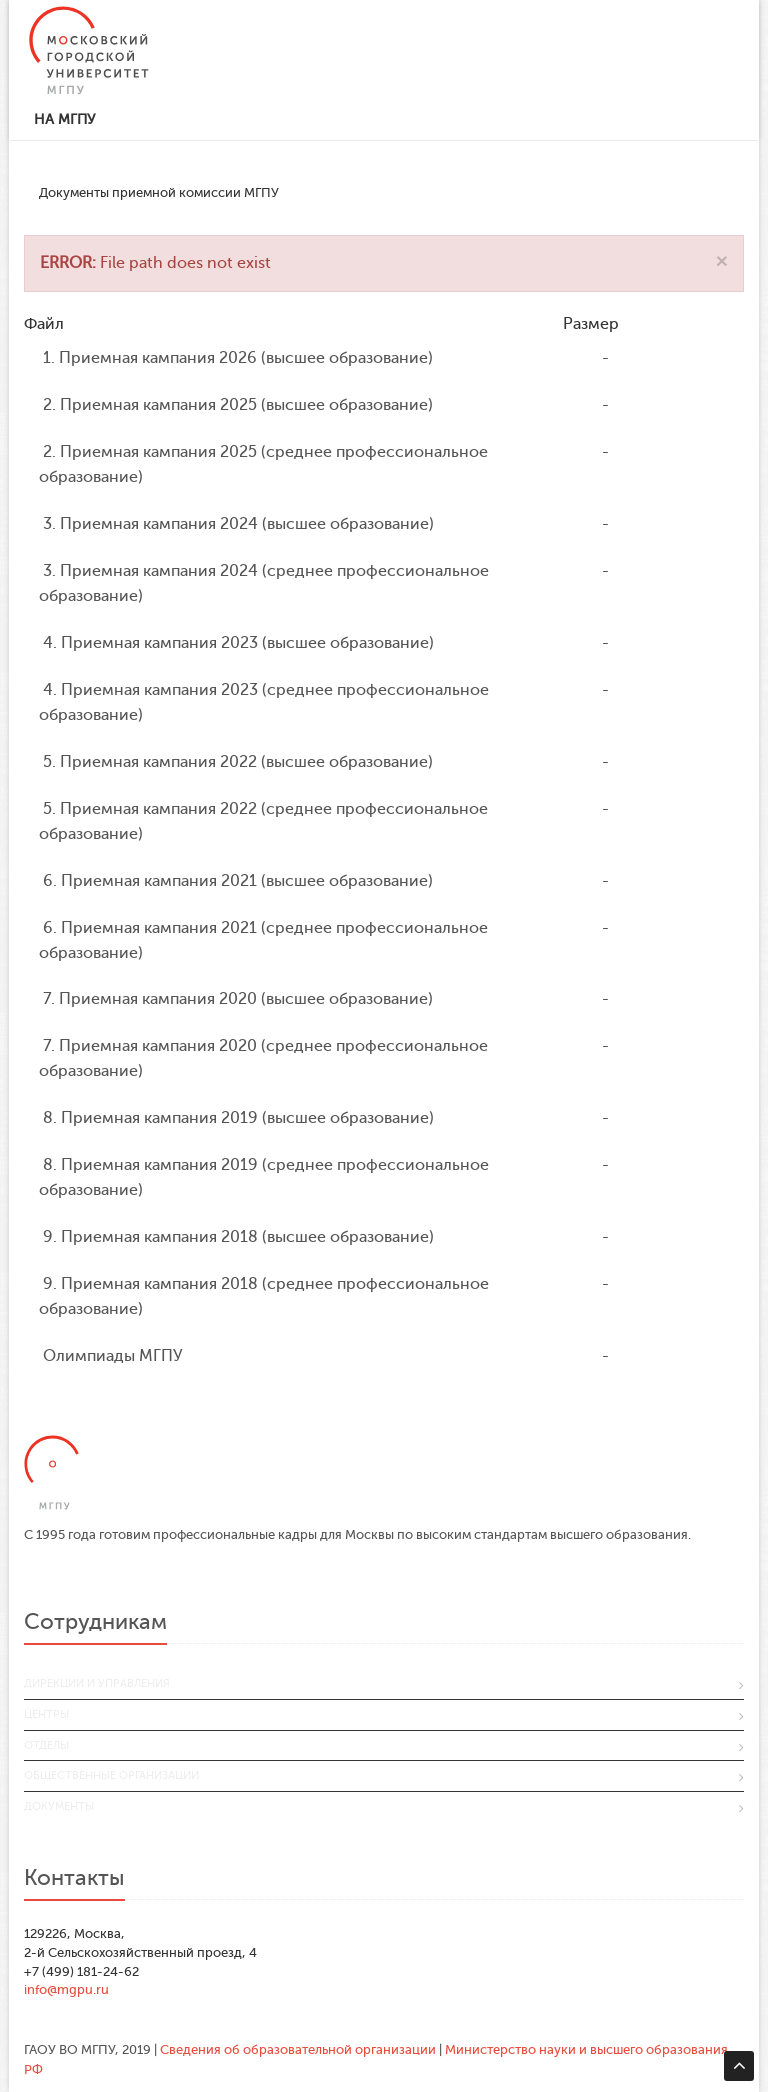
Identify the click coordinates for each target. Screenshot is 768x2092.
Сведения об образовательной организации (298, 2049)
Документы (59, 1806)
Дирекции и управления (97, 1683)
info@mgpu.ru (66, 1989)
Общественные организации (111, 1775)
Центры (46, 1714)
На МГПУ (64, 119)
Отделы (46, 1745)
